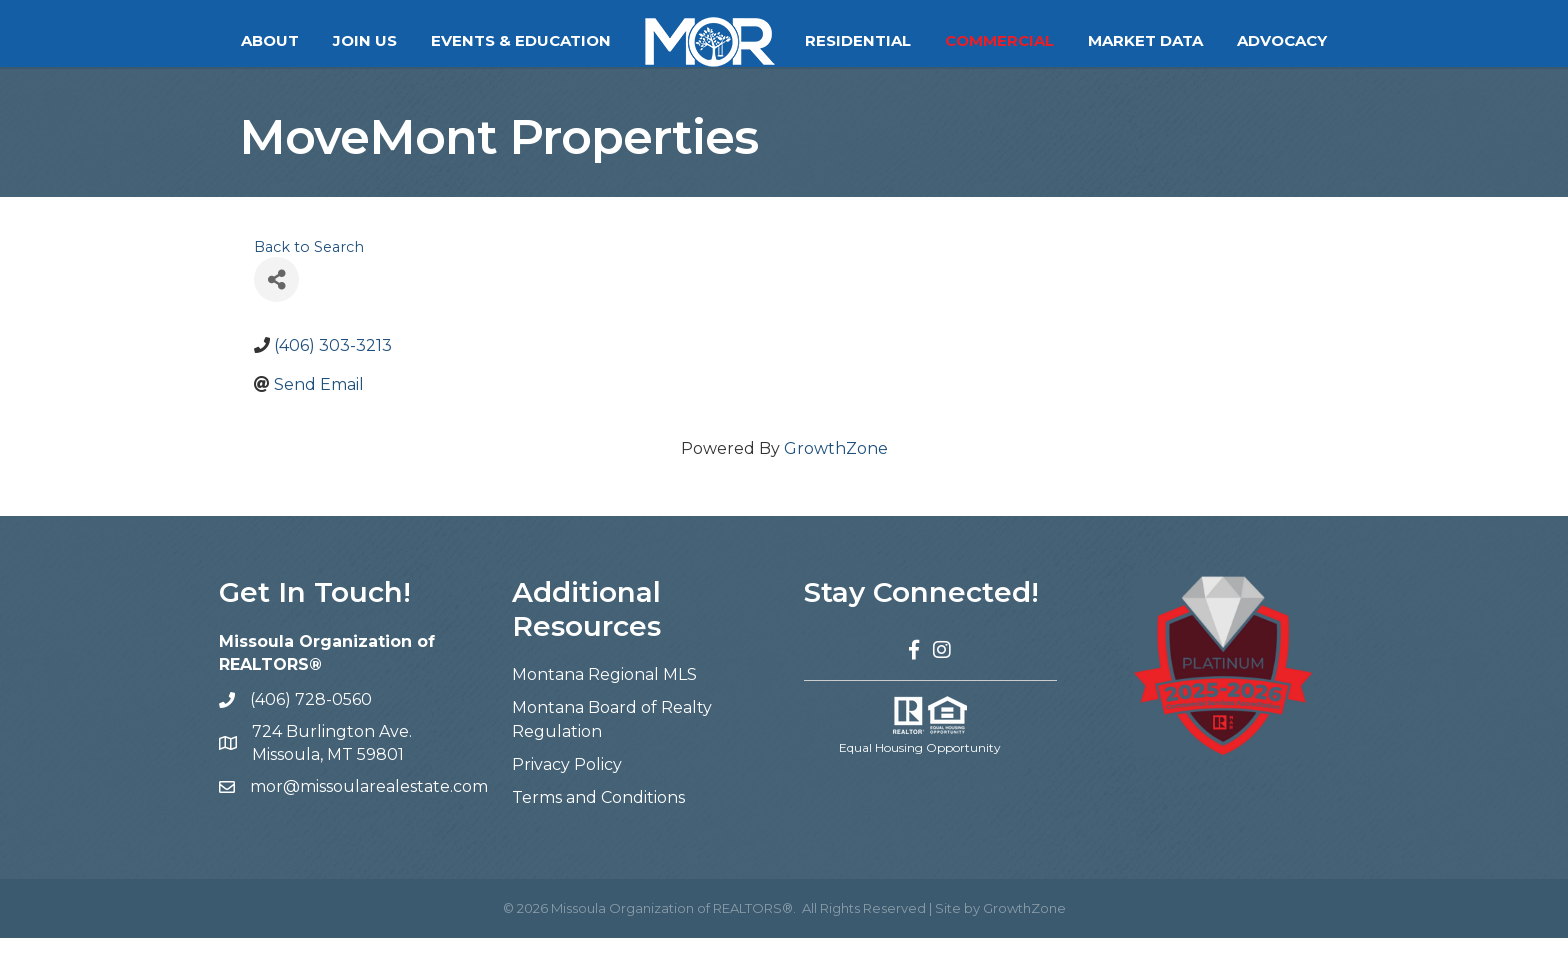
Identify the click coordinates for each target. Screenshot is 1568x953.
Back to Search (309, 262)
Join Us (365, 40)
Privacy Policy (567, 779)
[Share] (276, 294)
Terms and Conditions (598, 812)
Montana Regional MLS (604, 689)
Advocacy (1282, 40)
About (270, 40)
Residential (858, 40)
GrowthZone (836, 463)
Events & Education (521, 40)
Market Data (1145, 40)
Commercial (999, 40)
